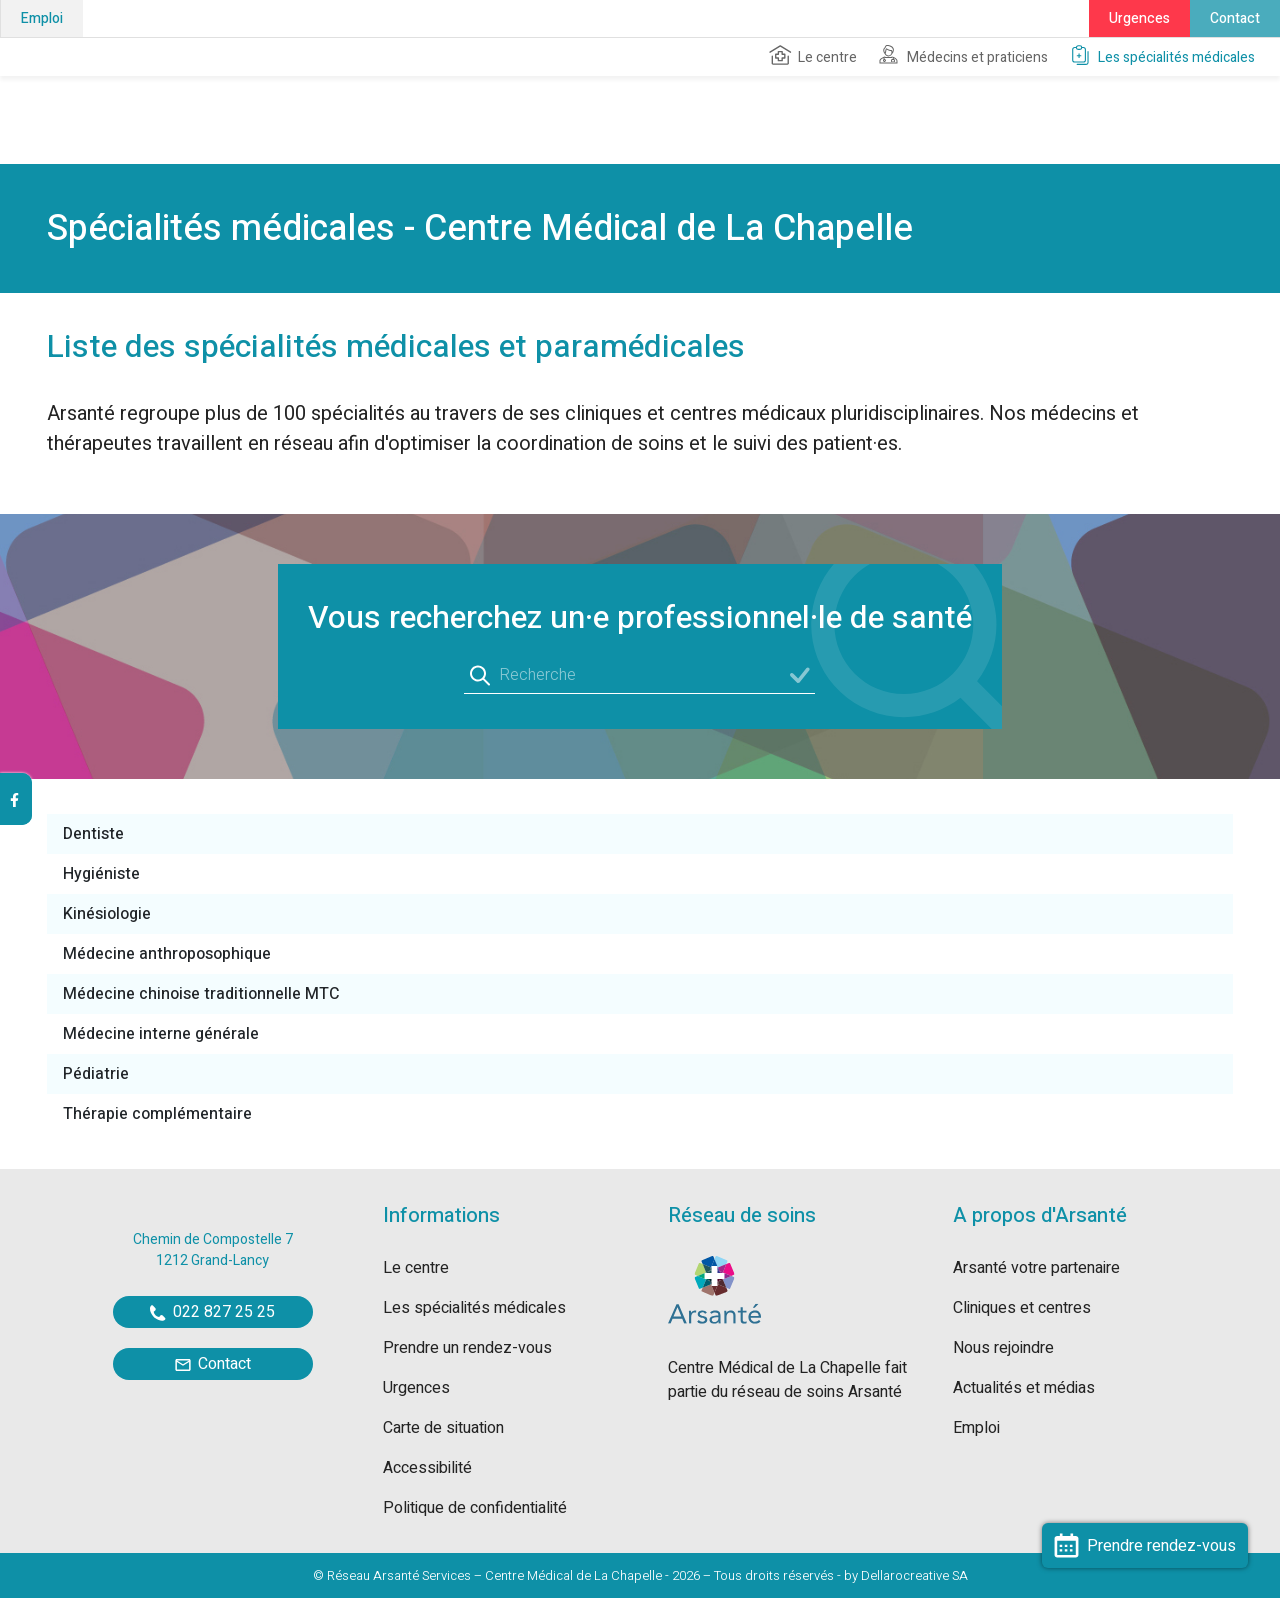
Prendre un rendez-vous (467, 1348)
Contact (1235, 18)
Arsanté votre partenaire (1036, 1268)
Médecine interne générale (161, 1034)
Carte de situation (443, 1428)
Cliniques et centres (1022, 1308)
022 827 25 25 (212, 1312)
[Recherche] (639, 675)
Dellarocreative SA (914, 1575)
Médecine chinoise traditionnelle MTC (201, 994)
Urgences (1139, 18)
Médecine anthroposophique (167, 954)
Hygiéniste (101, 874)
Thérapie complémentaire (157, 1114)
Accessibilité (427, 1468)
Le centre (812, 56)
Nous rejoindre (1003, 1348)
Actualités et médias (1024, 1388)
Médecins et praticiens (962, 56)
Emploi (42, 18)
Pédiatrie (96, 1074)
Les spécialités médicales (1161, 56)
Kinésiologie (107, 914)
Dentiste (93, 834)
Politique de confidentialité (475, 1508)
